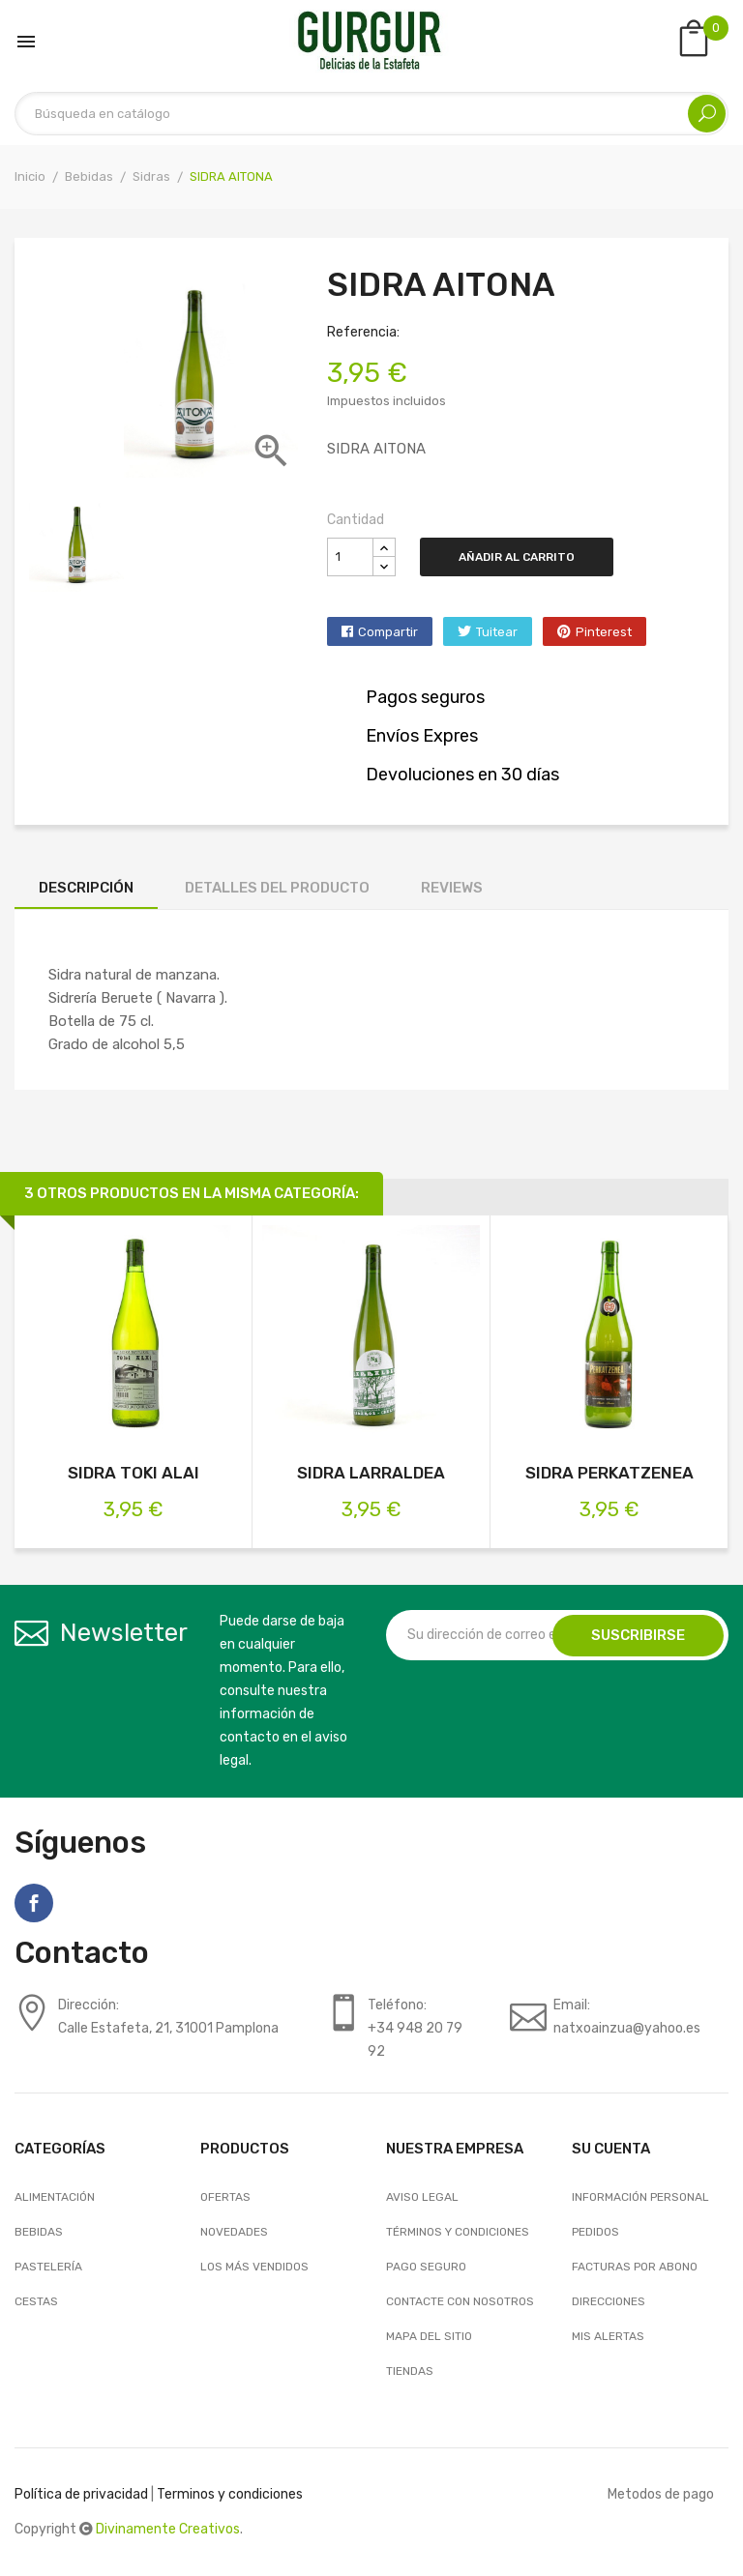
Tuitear (497, 632)
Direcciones (608, 2301)
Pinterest (604, 632)
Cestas (36, 2301)
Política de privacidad (81, 2494)
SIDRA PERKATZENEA (609, 1472)
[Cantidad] (350, 557)
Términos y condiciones (457, 2232)
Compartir (388, 632)
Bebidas (39, 2232)
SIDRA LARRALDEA (371, 1472)
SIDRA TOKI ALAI (133, 1472)
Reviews (452, 887)
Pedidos (595, 2232)
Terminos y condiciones (230, 2494)
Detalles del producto (277, 887)
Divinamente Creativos (168, 2529)
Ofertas (225, 2197)
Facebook (34, 1903)
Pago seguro (426, 2266)
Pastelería (48, 2266)
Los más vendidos (254, 2266)
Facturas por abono (635, 2266)
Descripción (86, 887)
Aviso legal (422, 2197)
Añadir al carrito (517, 557)
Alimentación (55, 2197)
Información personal (640, 2197)
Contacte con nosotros (460, 2301)
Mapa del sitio (429, 2336)
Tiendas (409, 2371)
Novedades (234, 2232)
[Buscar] (371, 113)
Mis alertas (608, 2336)
